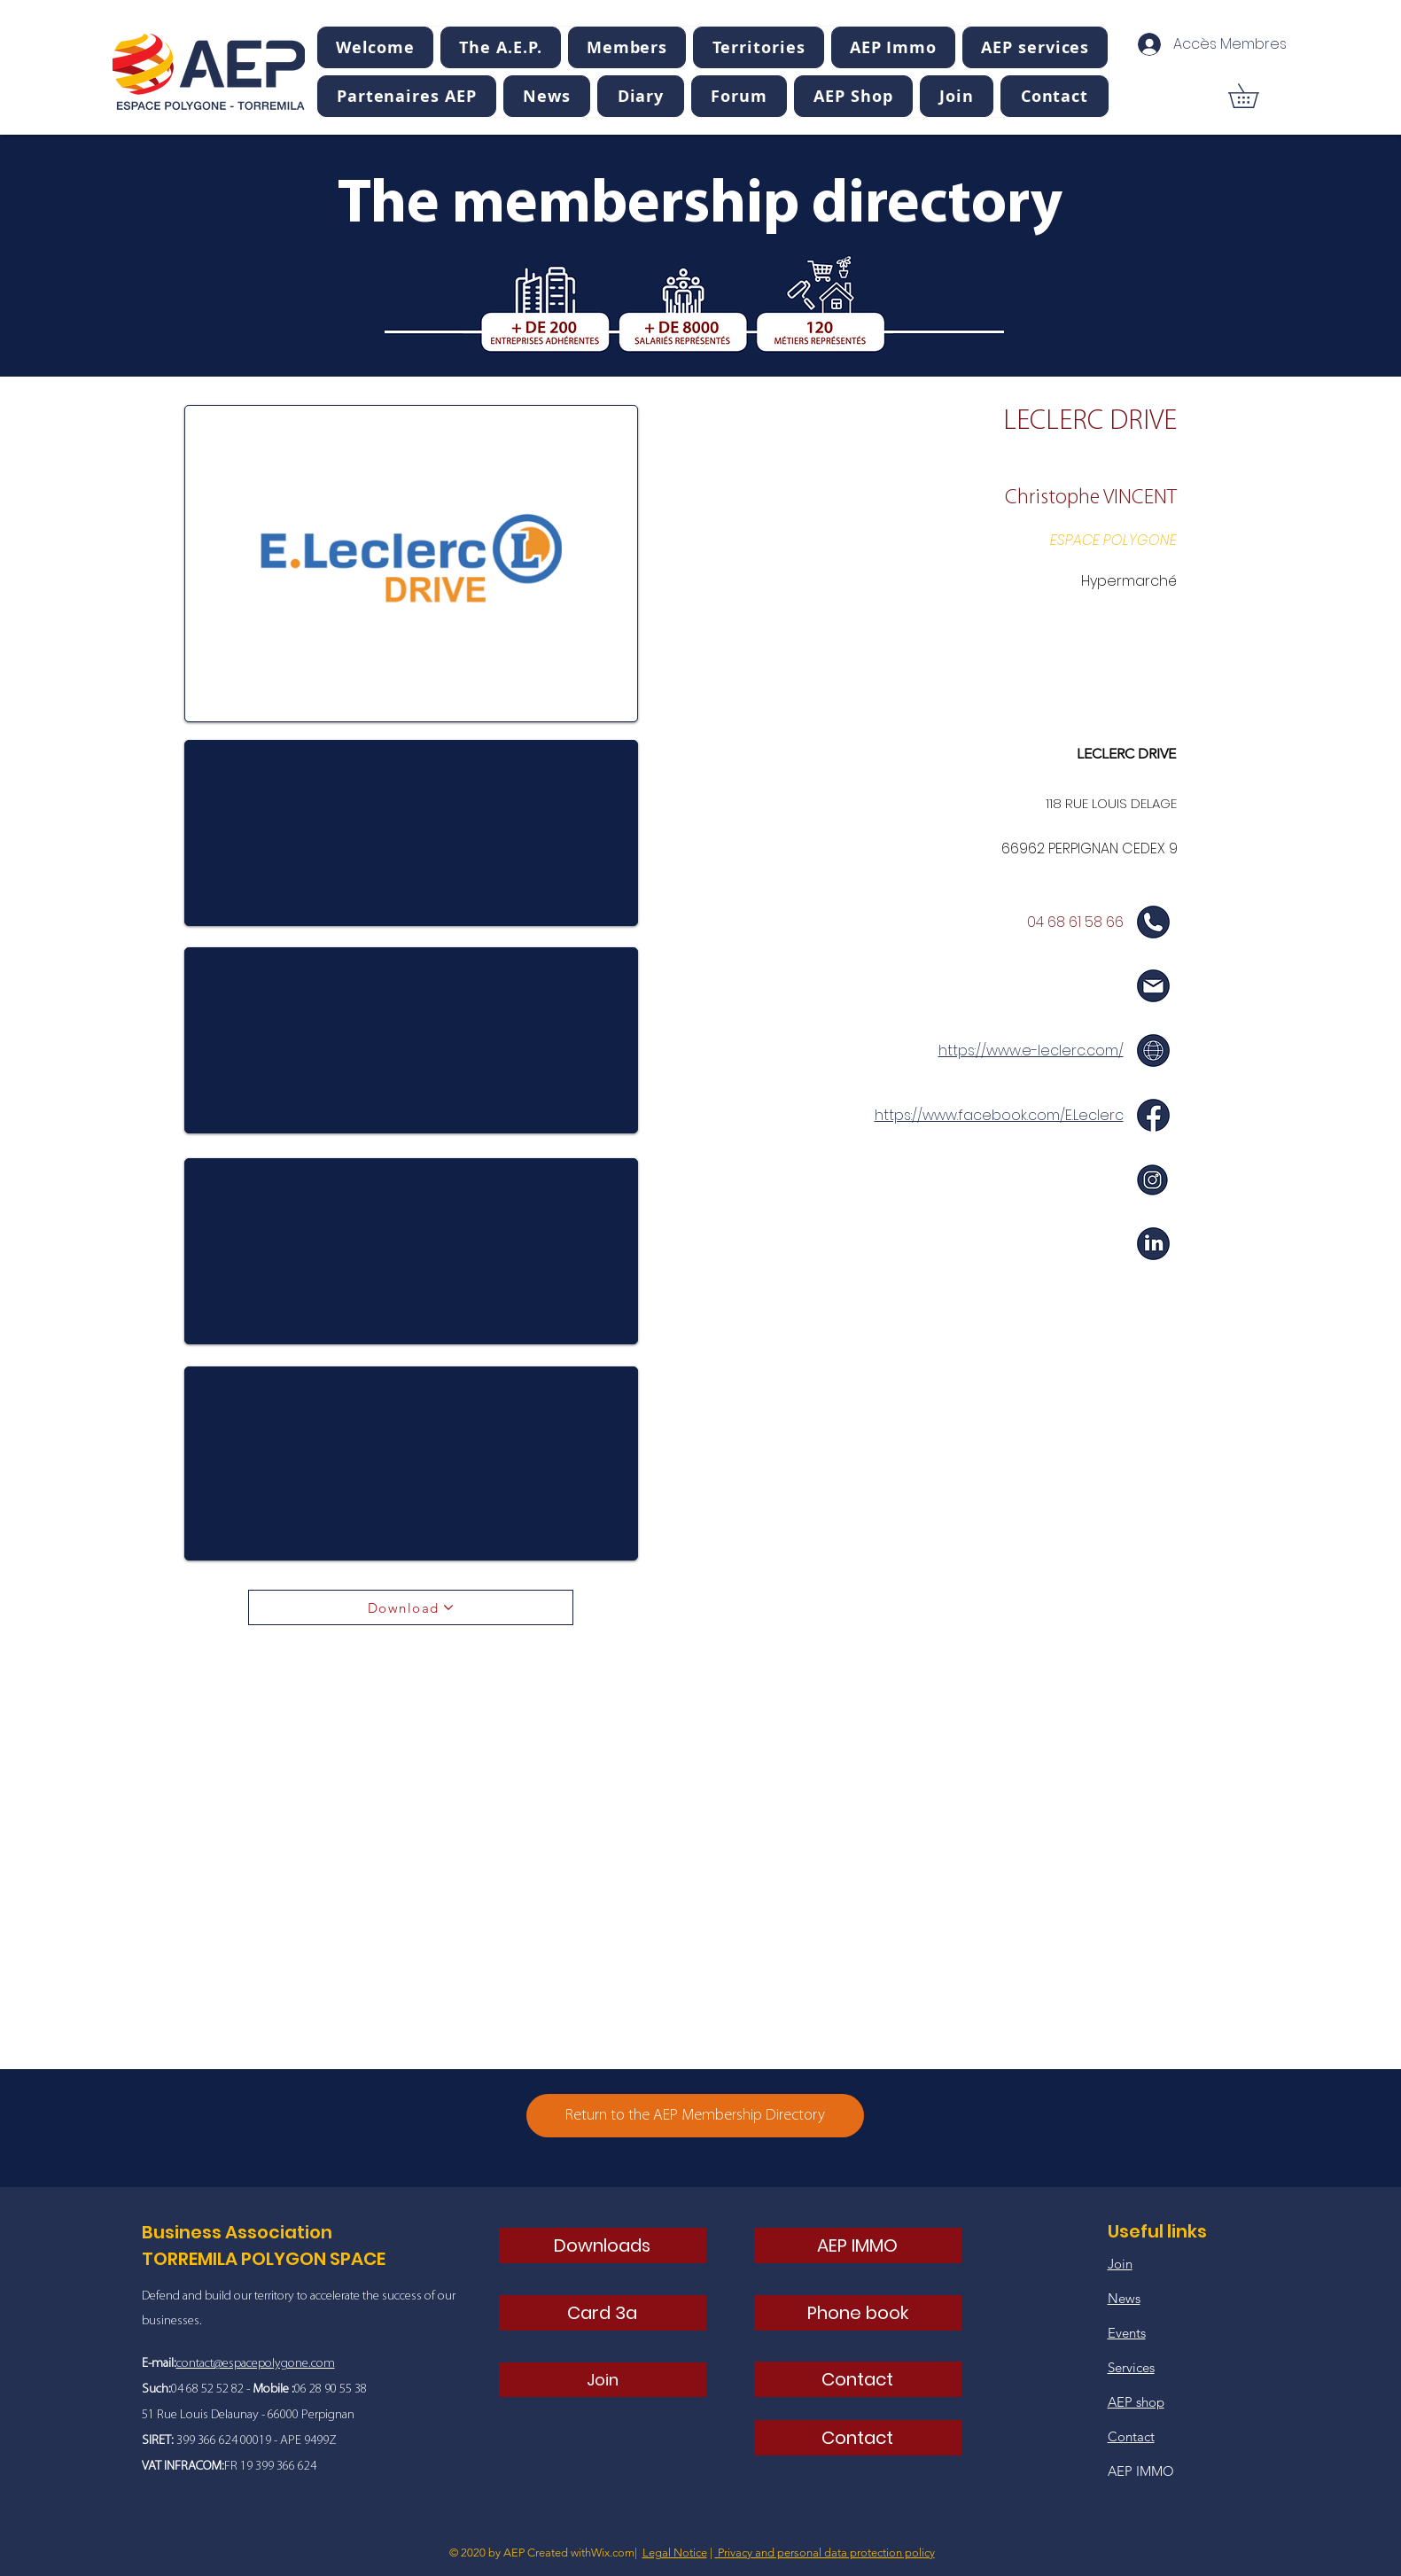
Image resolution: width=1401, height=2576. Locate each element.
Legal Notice (674, 2552)
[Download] (410, 1607)
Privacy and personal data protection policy (825, 2552)
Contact (1131, 2436)
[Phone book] (857, 2313)
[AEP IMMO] (857, 2245)
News (1124, 2298)
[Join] (602, 2379)
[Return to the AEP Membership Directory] (695, 2115)
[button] (500, 47)
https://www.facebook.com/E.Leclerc (999, 1115)
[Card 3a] (602, 2313)
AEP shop (1136, 2401)
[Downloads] (602, 2245)
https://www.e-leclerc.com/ (1031, 1050)
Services (1131, 2367)
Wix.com (612, 2552)
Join (1120, 2263)
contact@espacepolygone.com (255, 2363)
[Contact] (857, 2379)
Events (1127, 2332)
